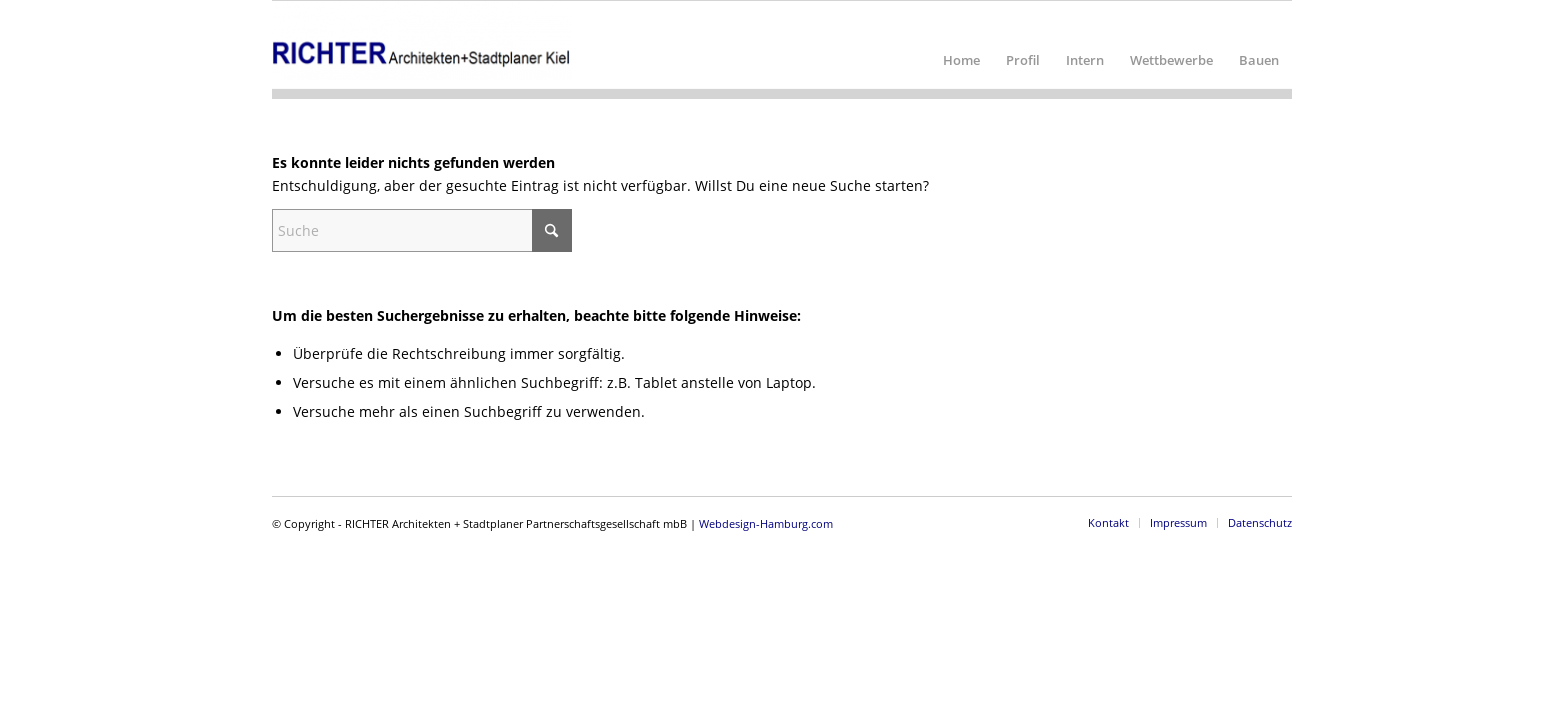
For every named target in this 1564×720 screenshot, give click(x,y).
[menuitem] (961, 45)
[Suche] (422, 230)
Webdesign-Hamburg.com (766, 523)
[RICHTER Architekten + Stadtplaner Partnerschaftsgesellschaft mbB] (422, 45)
